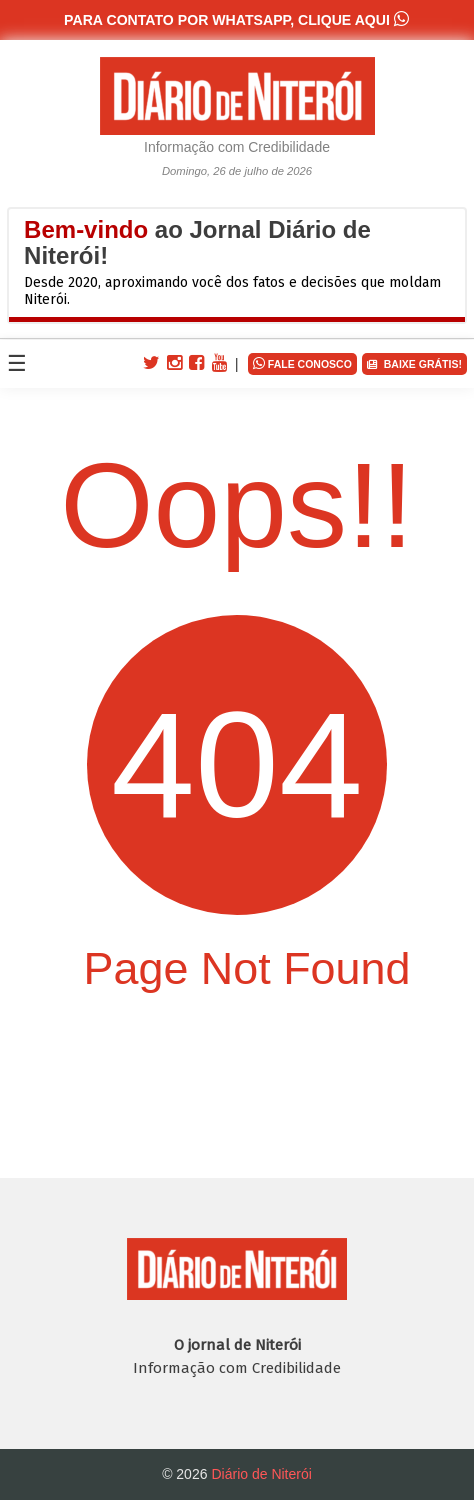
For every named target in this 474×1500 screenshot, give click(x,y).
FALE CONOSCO (302, 363)
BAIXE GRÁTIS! (414, 364)
